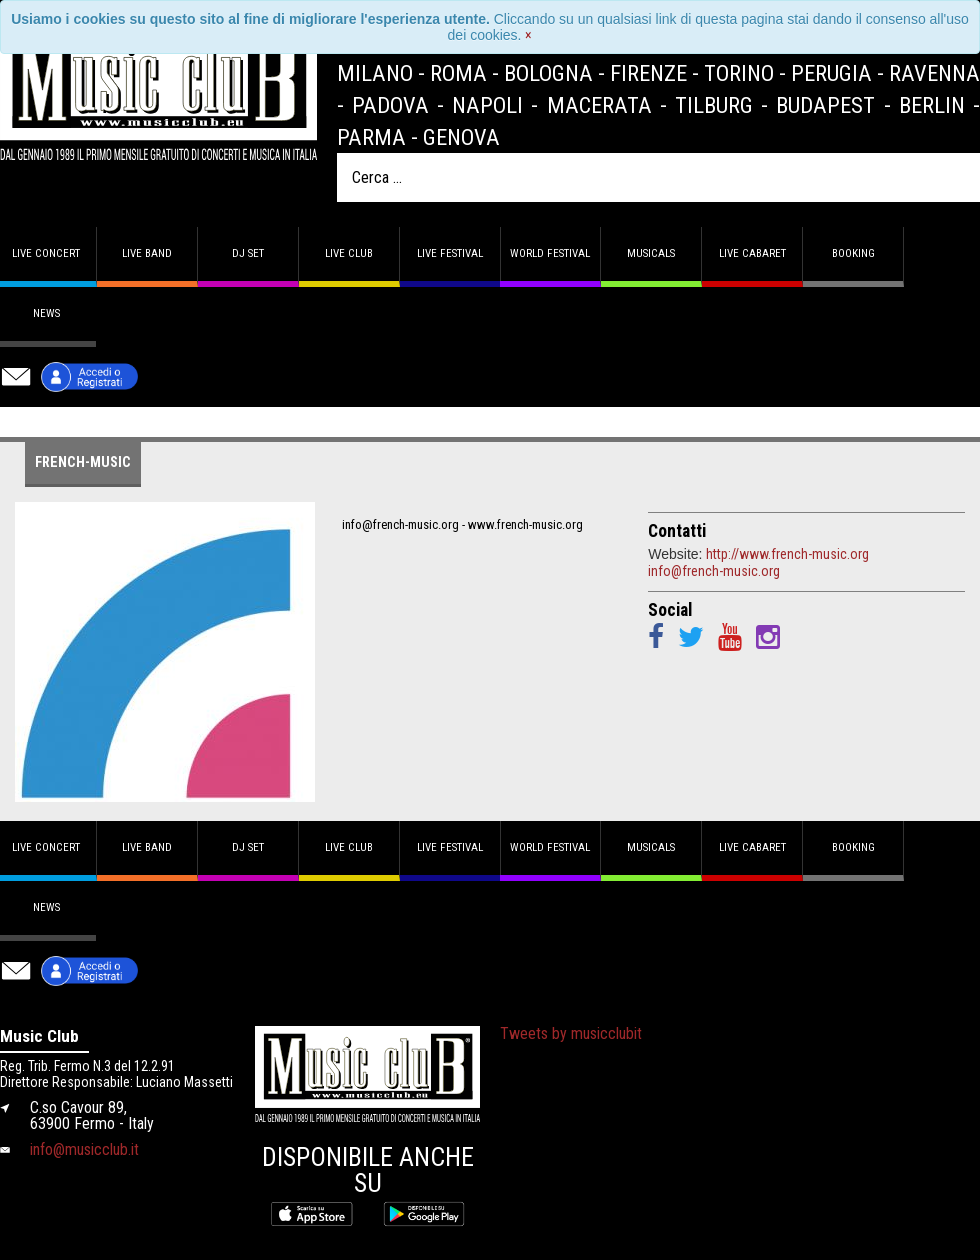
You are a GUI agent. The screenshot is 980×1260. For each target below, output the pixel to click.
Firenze (648, 73)
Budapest (825, 105)
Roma (458, 73)
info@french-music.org (714, 571)
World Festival (550, 253)
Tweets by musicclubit (571, 1033)
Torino (739, 73)
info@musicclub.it (84, 1149)
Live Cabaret (752, 253)
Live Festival (450, 253)
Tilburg (714, 105)
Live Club (349, 253)
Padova (390, 105)
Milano (375, 73)
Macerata (599, 105)
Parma (371, 137)
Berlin (932, 105)
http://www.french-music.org (787, 554)
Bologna (548, 73)
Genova (461, 137)
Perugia (831, 73)
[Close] (528, 35)
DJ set (248, 253)
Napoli (487, 105)
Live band (147, 253)
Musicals (651, 253)
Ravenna (934, 73)
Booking (853, 253)
